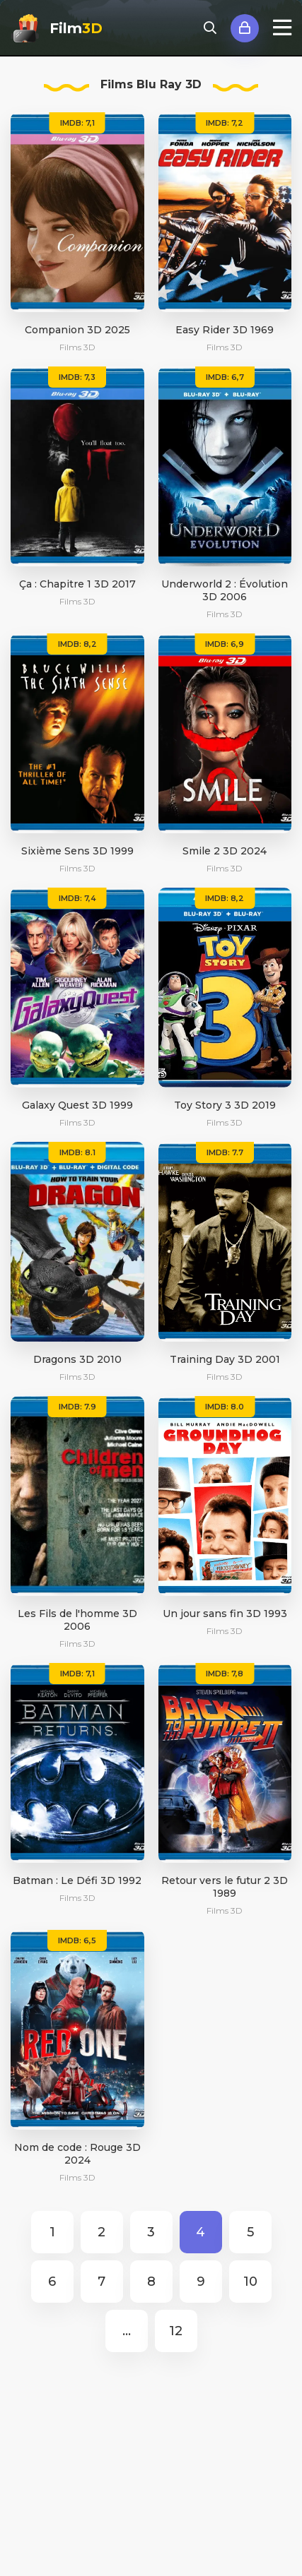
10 (250, 2281)
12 (175, 2331)
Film (76, 28)
